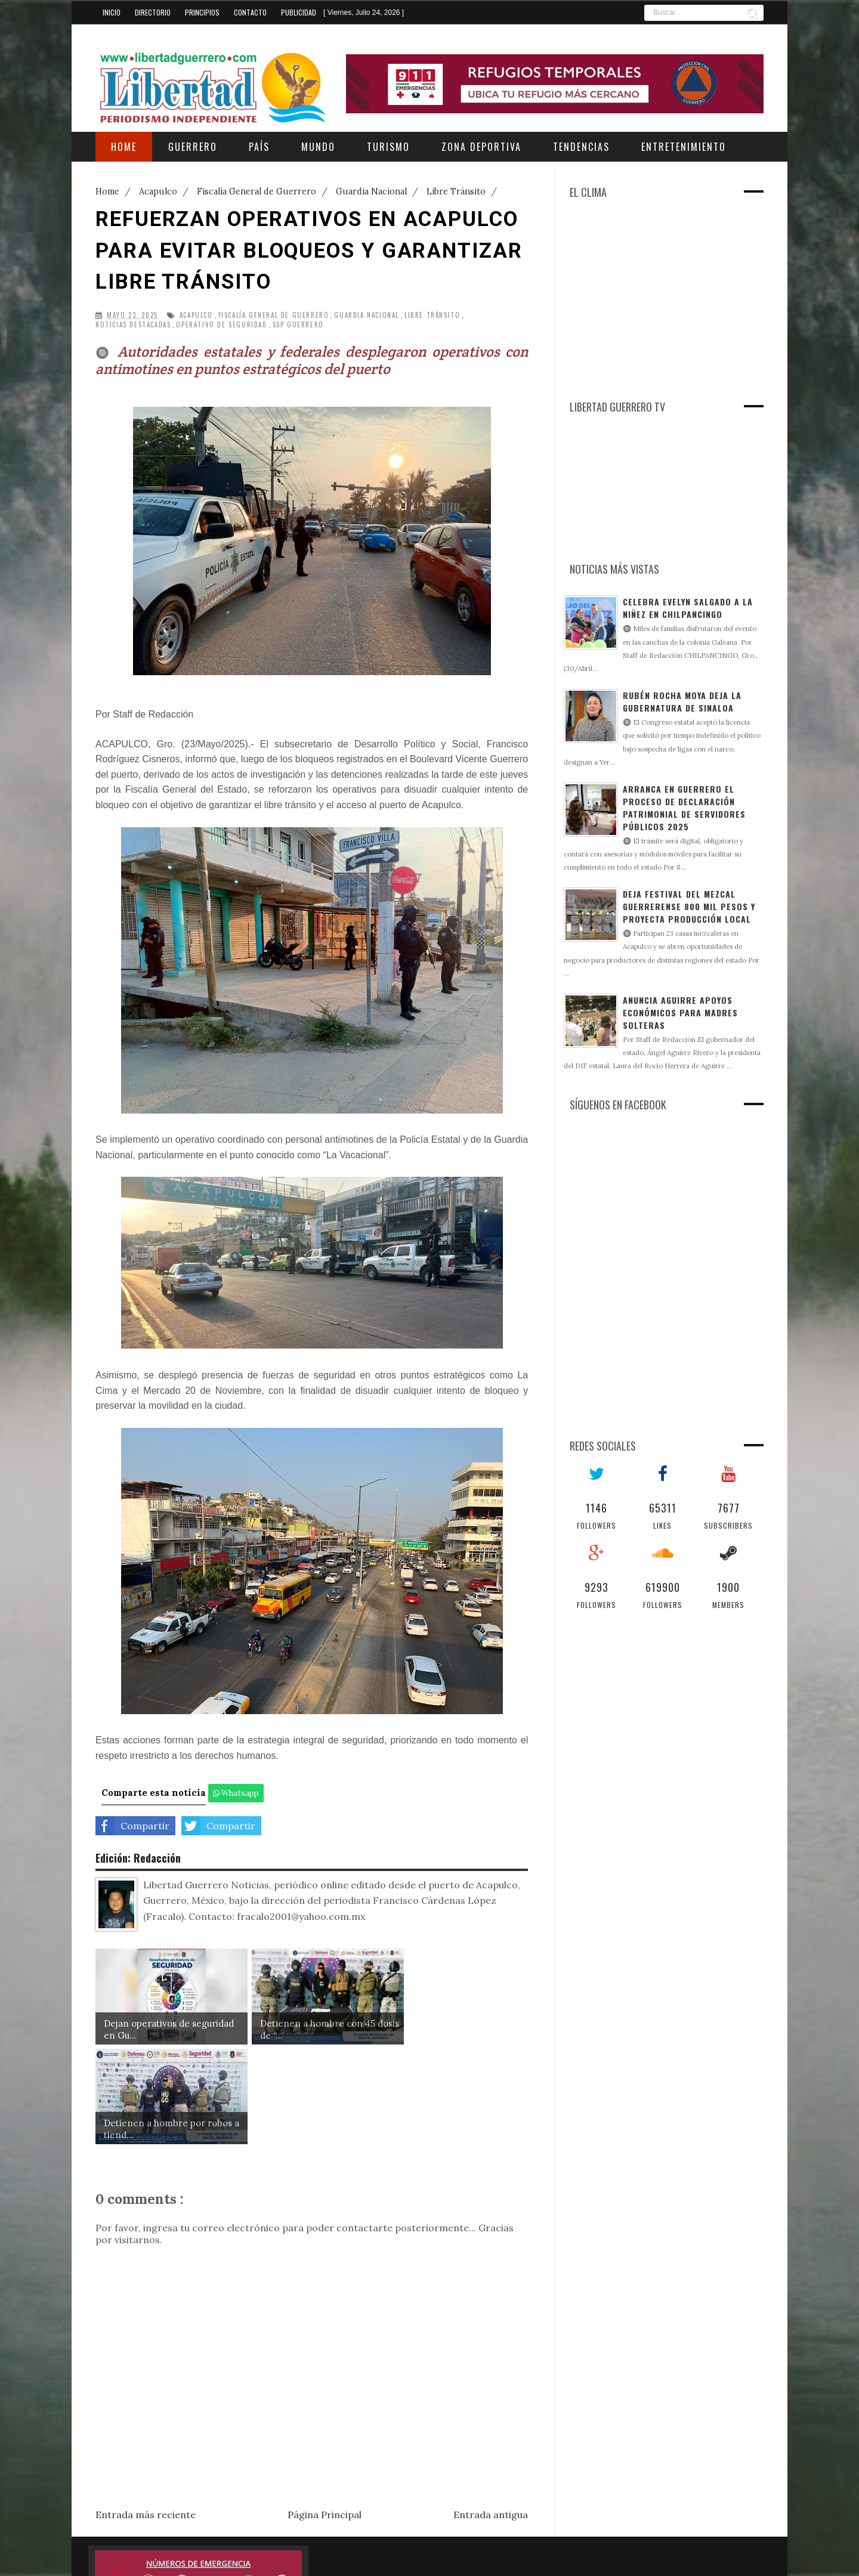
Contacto (250, 12)
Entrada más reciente (145, 2414)
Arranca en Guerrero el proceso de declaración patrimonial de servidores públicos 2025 (684, 808)
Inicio (111, 12)
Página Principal (324, 2414)
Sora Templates (501, 2558)
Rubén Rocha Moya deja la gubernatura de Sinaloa (682, 701)
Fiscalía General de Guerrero (273, 315)
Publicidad (298, 12)
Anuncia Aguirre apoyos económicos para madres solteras (680, 1012)
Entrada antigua (490, 2414)
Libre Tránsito (432, 315)
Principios (202, 12)
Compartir (132, 1825)
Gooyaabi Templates (731, 2558)
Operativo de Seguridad (221, 324)
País (259, 147)
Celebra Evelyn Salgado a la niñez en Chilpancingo (688, 607)
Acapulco (196, 315)
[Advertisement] (653, 308)
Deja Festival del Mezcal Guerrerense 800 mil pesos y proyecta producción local (689, 906)
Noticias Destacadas (133, 324)
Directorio (153, 12)
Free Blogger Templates (585, 2558)
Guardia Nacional (366, 315)
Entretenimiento (683, 147)
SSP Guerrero (298, 324)
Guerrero (192, 147)
